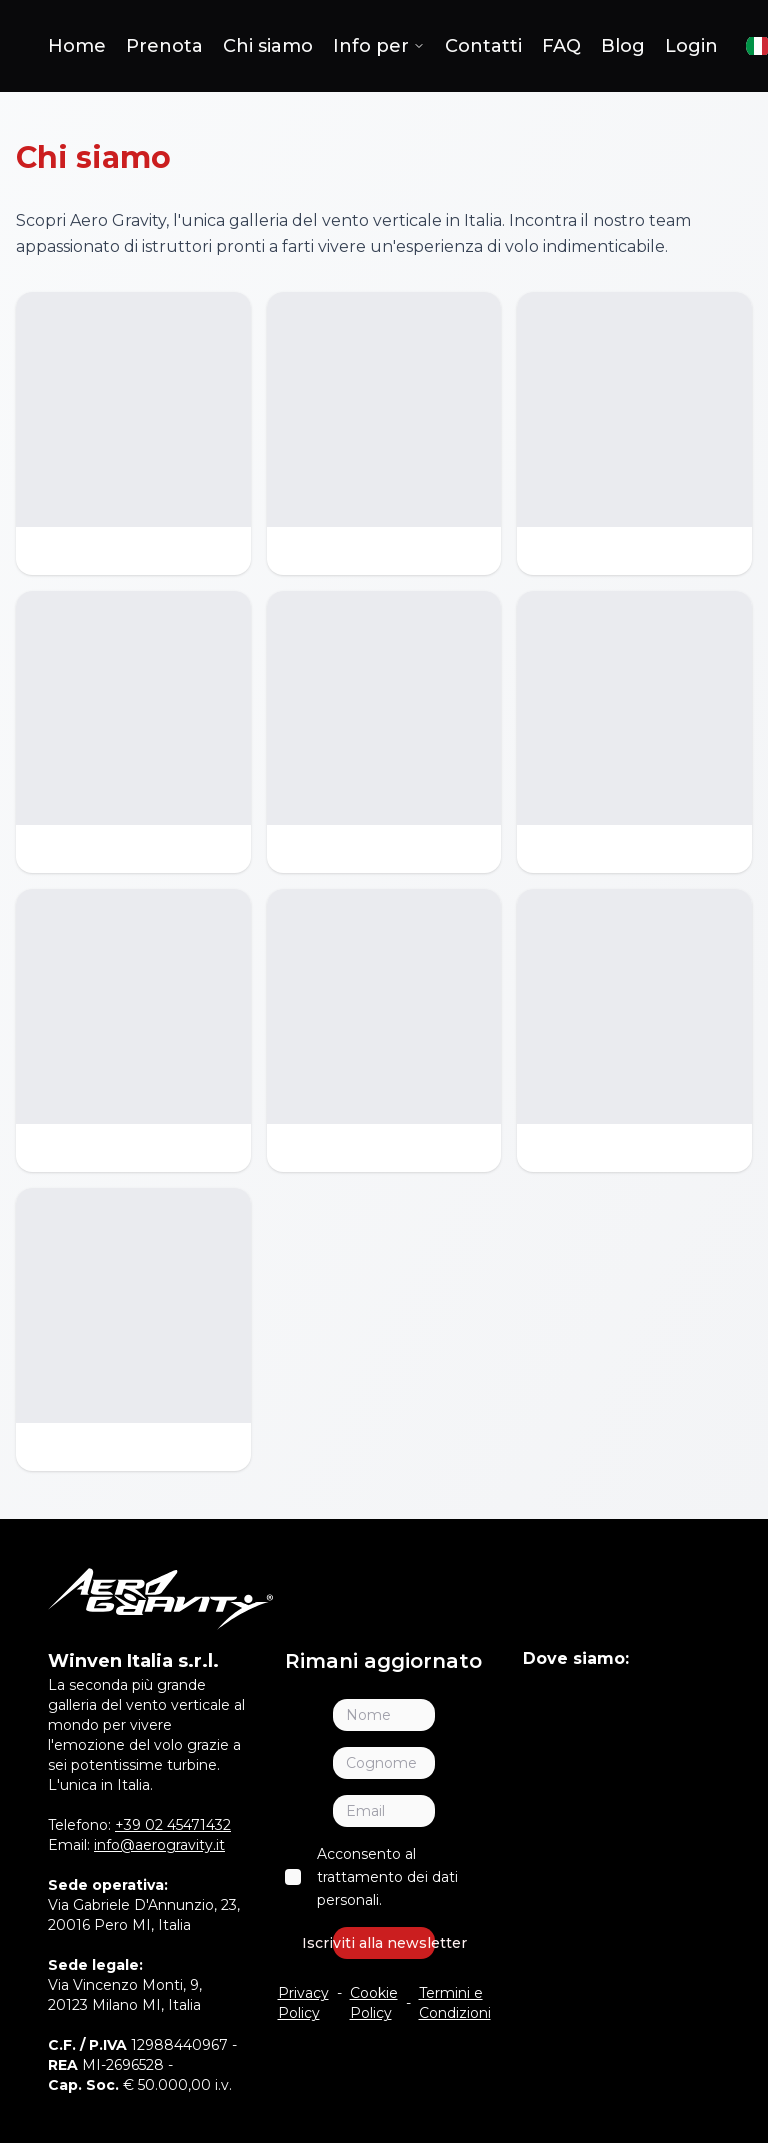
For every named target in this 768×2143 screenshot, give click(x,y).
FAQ (561, 46)
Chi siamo (268, 46)
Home (77, 46)
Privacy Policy (303, 2003)
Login (691, 46)
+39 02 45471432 (173, 1825)
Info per (379, 46)
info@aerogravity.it (159, 1845)
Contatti (483, 46)
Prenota (164, 46)
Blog (623, 46)
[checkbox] (293, 1877)
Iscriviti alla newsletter (383, 1943)
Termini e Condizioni (455, 2003)
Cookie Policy (374, 2003)
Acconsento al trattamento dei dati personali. (387, 1877)
